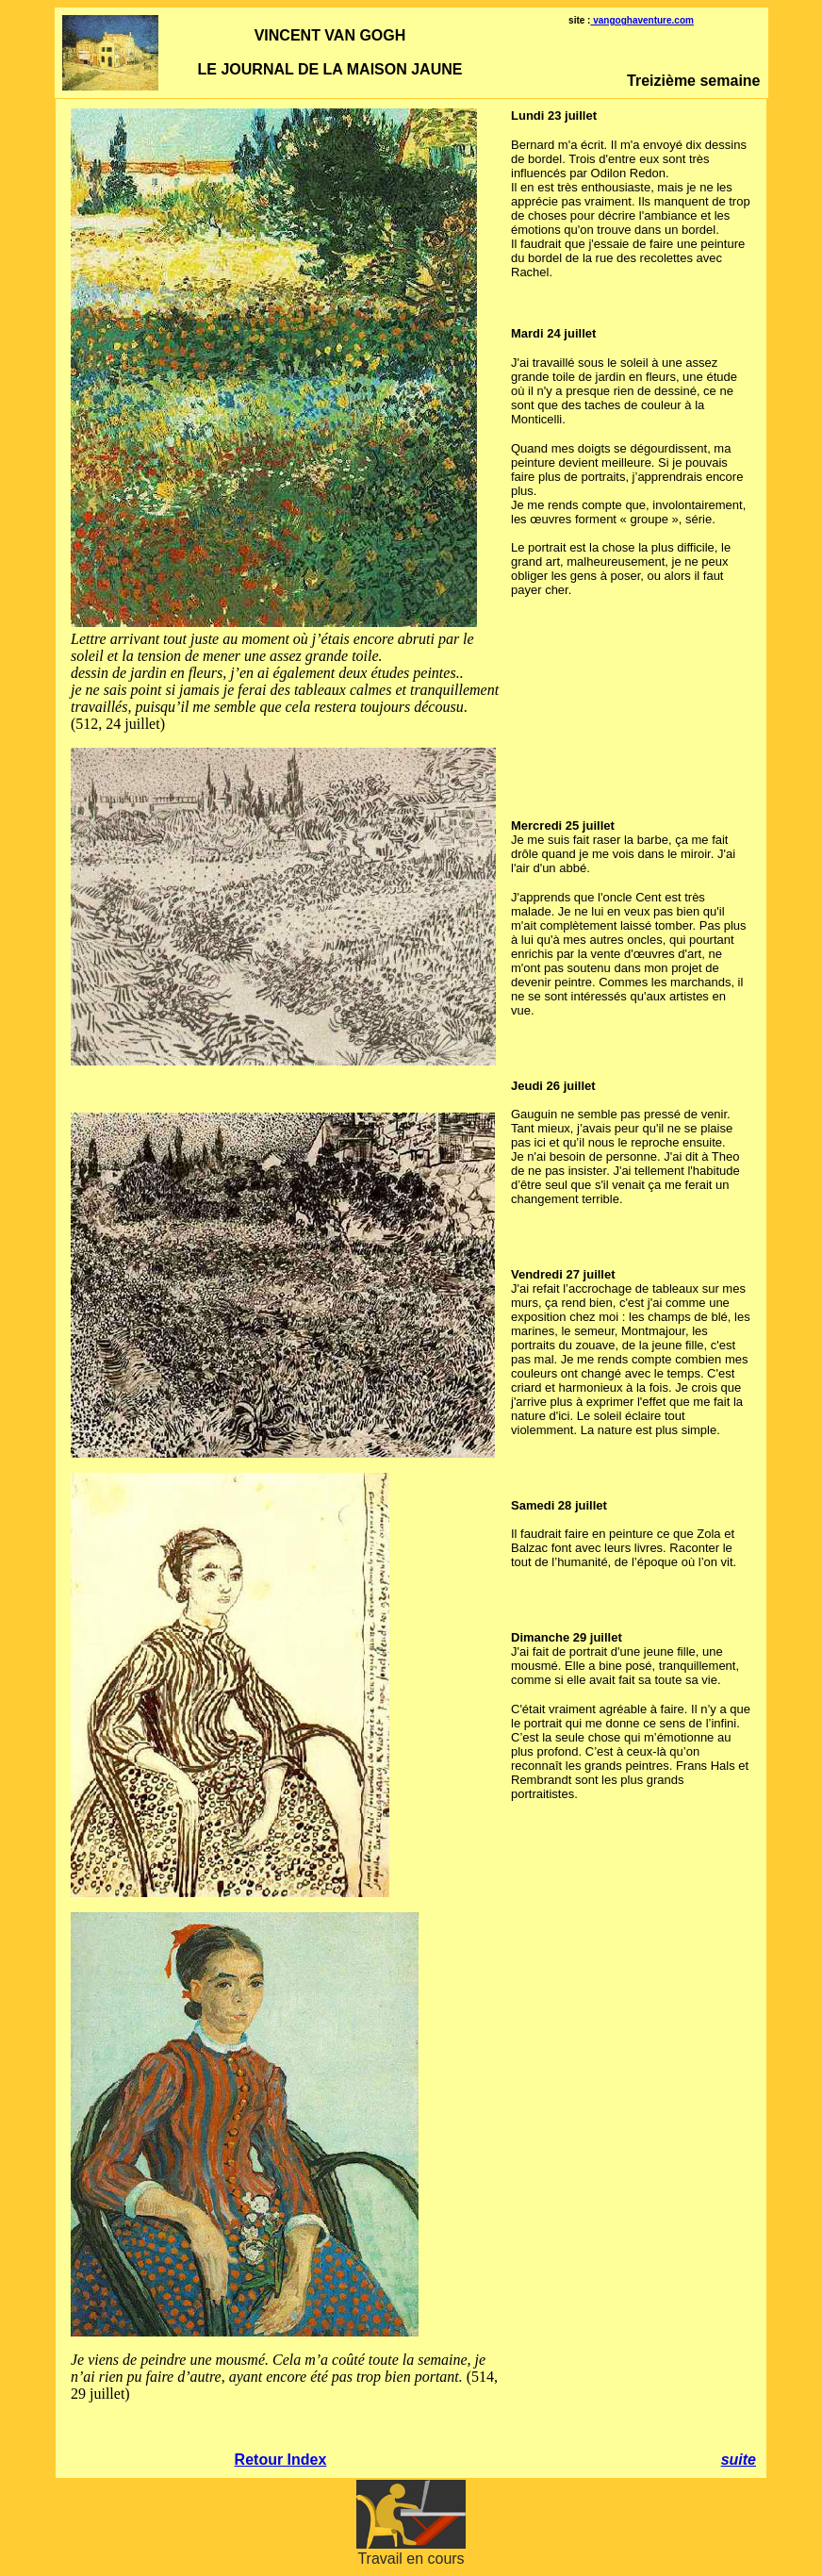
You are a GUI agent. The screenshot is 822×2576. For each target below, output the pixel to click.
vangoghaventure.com (641, 20)
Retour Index (281, 2460)
